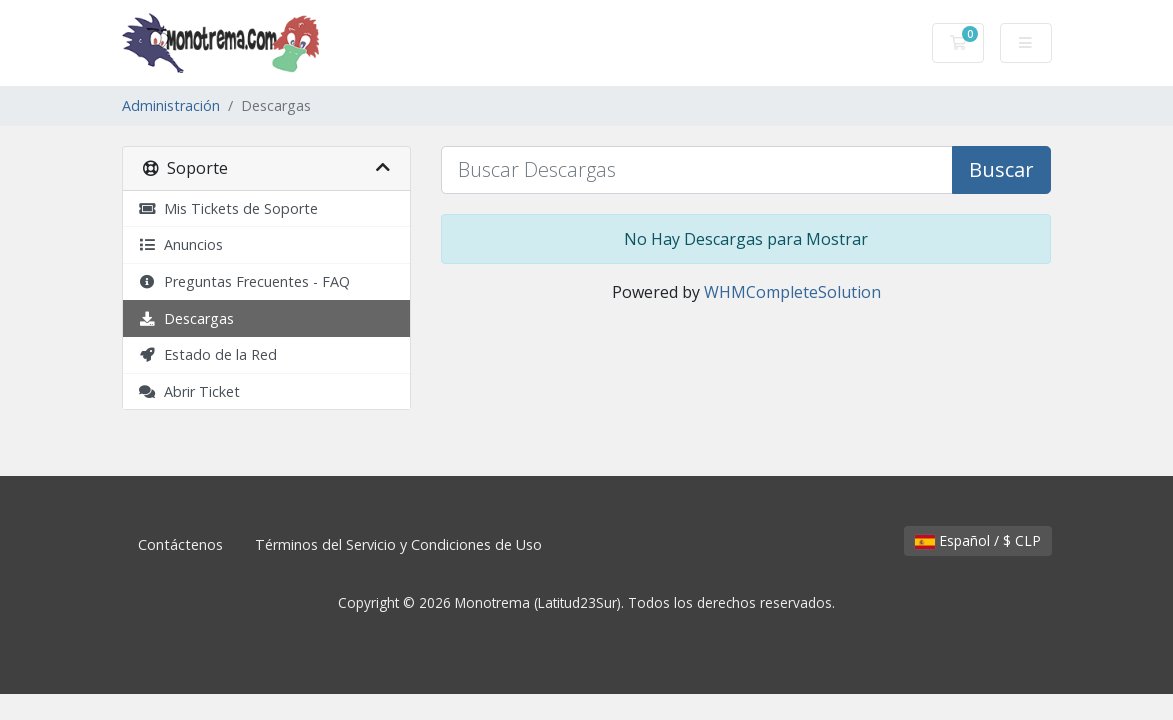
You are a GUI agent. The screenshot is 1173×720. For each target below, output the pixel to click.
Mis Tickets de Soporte (228, 208)
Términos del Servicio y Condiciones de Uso (398, 544)
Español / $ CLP (978, 540)
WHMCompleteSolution (792, 292)
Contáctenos (180, 544)
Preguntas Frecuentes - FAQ (244, 281)
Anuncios (180, 244)
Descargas (186, 318)
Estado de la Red (207, 354)
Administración (171, 105)
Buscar (1001, 169)
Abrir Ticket (189, 391)
